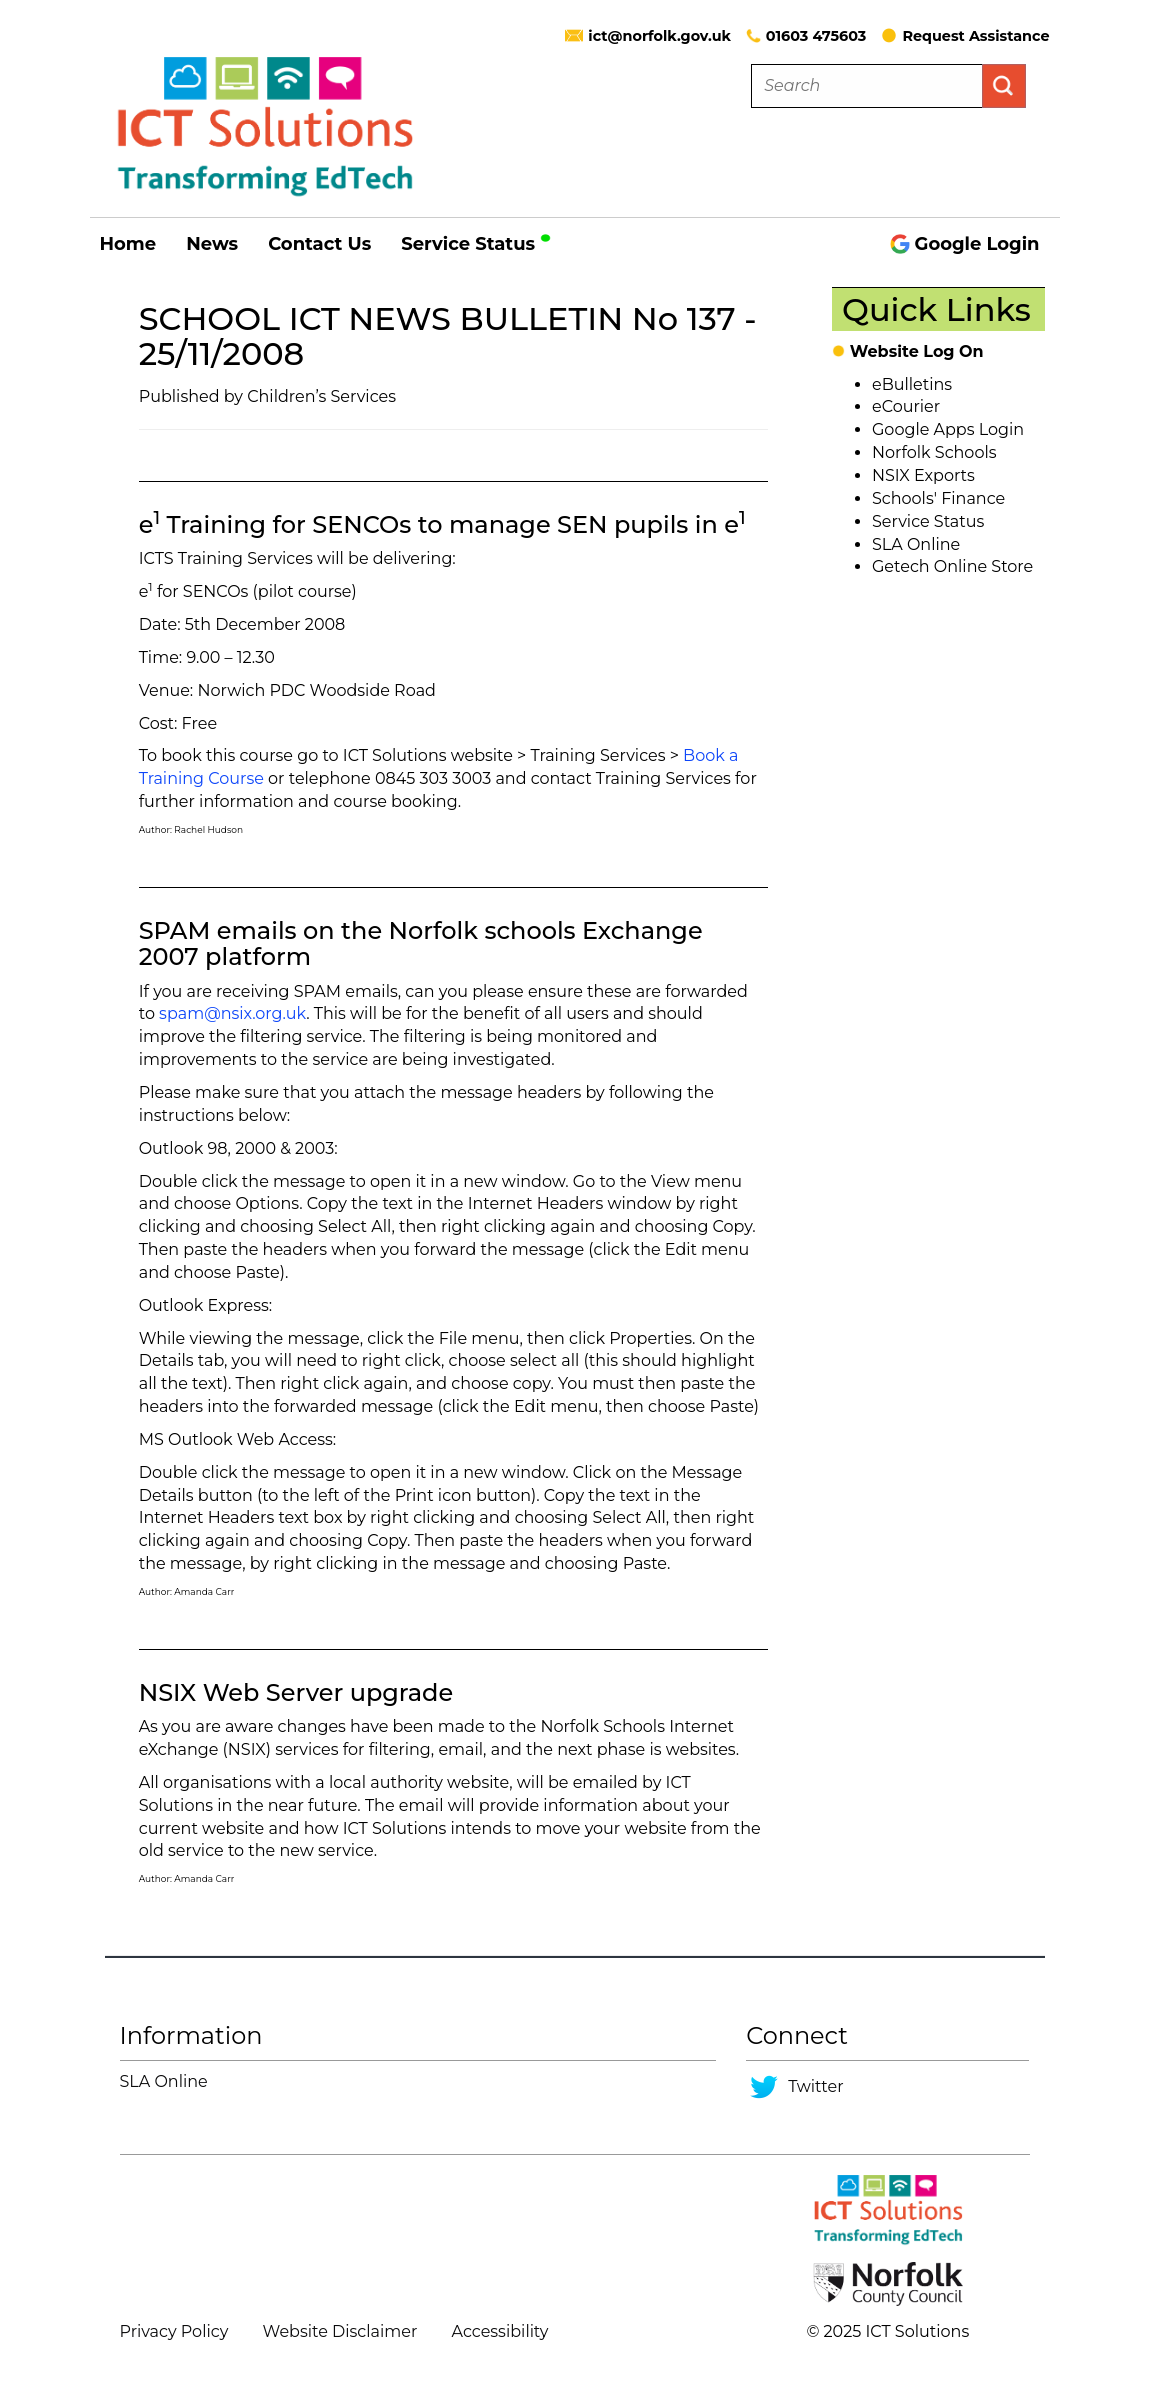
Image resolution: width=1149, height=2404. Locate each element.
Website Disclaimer (340, 2331)
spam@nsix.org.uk (232, 1013)
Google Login (965, 244)
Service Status (477, 244)
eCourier (906, 406)
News (212, 244)
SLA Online (916, 544)
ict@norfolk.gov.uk (659, 36)
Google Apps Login (948, 429)
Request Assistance (965, 36)
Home (128, 244)
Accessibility (500, 2331)
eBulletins (912, 384)
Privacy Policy (174, 2331)
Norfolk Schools (934, 452)
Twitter (815, 2086)
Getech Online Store (952, 566)
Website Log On (917, 351)
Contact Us (319, 244)
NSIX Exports (923, 475)
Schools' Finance (938, 498)
